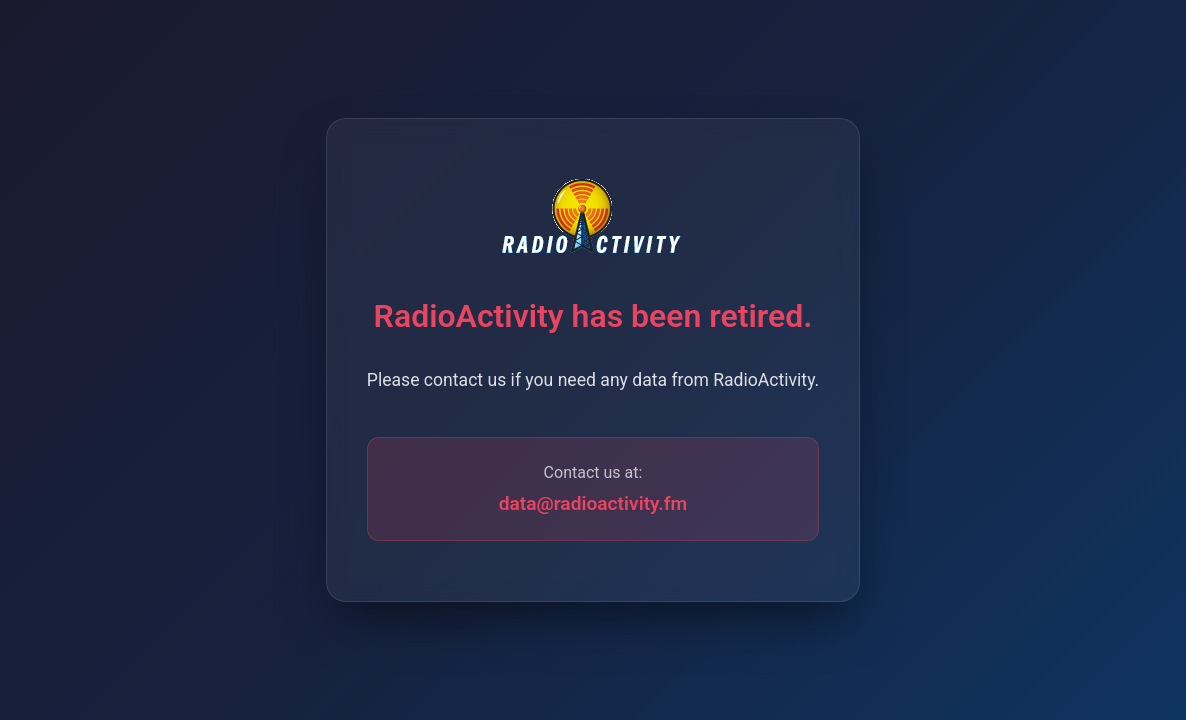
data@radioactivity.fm (593, 503)
